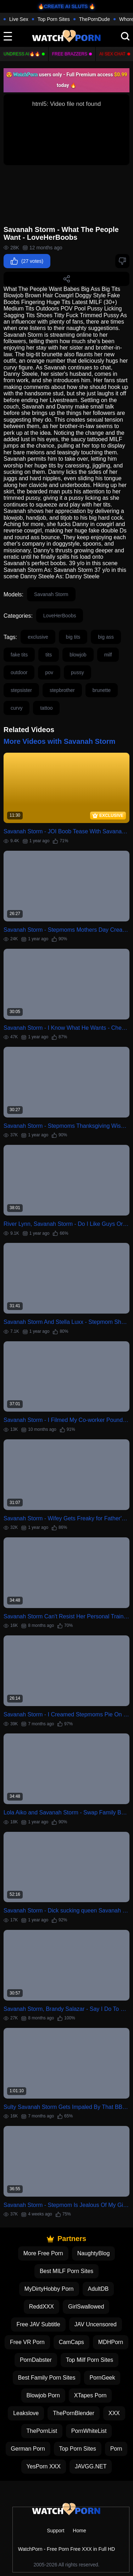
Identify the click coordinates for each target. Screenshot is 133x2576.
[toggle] (8, 36)
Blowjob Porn (43, 2395)
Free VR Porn (27, 2342)
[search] (125, 36)
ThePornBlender (73, 2413)
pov (49, 672)
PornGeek (102, 2378)
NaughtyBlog (93, 2253)
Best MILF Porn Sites (66, 2271)
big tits (73, 637)
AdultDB (98, 2289)
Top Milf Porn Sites (89, 2360)
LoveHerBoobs (59, 615)
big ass (105, 637)
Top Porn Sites (54, 19)
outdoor (19, 672)
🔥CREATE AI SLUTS (63, 6)
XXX (114, 2413)
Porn (116, 2449)
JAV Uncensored (95, 2324)
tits (48, 654)
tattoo (46, 708)
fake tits (19, 654)
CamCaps (71, 2342)
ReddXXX (41, 2307)
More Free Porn (43, 2253)
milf (108, 654)
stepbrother (62, 690)
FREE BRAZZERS (69, 54)
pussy (77, 672)
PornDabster (36, 2360)
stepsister (21, 690)
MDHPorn (110, 2342)
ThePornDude (94, 19)
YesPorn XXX (44, 2466)
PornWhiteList (89, 2431)
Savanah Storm (51, 594)
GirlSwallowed (86, 2307)
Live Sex (18, 19)
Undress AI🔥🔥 (22, 54)
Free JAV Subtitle (38, 2324)
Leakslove (26, 2413)
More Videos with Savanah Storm (59, 741)
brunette (102, 690)
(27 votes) (27, 261)
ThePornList (42, 2431)
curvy (16, 708)
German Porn (28, 2449)
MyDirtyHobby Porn (49, 2289)
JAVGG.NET (91, 2466)
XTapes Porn (90, 2395)
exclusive (38, 637)
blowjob (78, 654)
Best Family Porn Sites (47, 2378)
